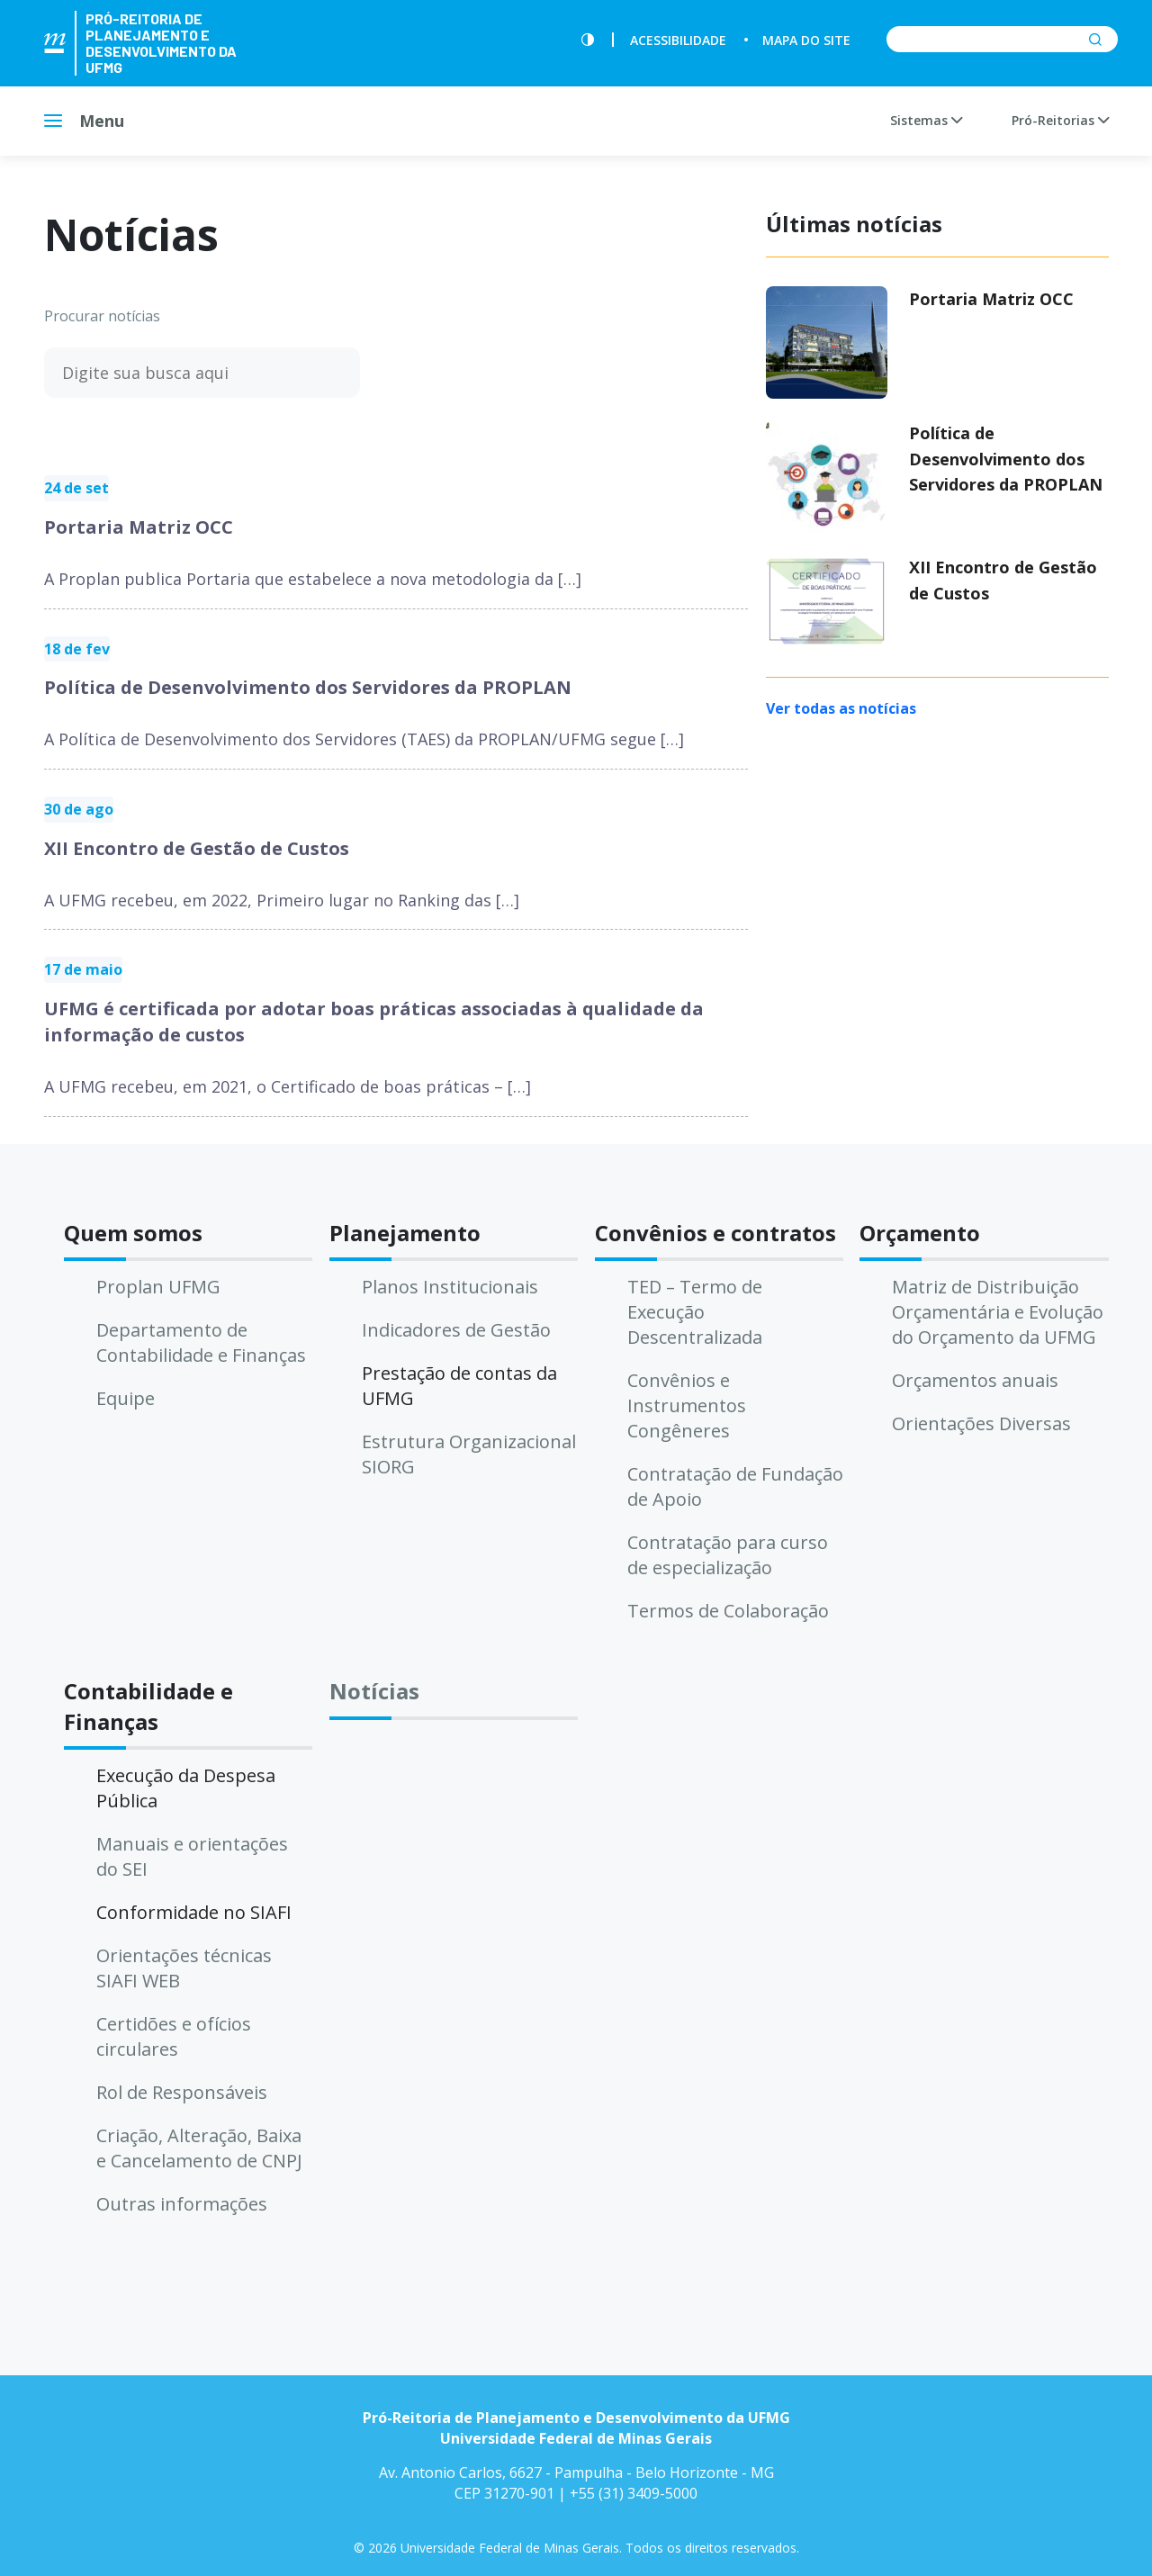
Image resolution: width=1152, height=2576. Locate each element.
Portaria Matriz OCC (138, 527)
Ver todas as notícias (841, 708)
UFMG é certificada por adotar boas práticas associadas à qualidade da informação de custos (374, 1021)
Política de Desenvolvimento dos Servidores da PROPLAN (308, 687)
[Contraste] (587, 40)
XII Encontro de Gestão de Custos (196, 848)
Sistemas (926, 120)
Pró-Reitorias (1060, 120)
